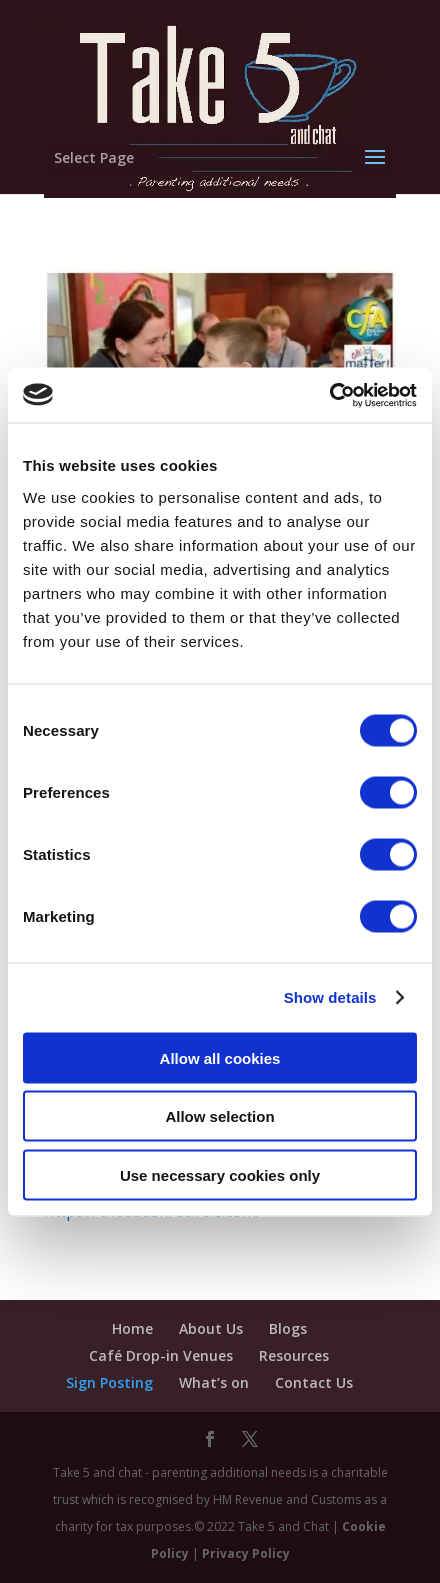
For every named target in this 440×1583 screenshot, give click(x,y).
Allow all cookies (220, 1057)
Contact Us (314, 1382)
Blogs (288, 1328)
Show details (330, 997)
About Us (211, 1328)
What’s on (214, 1382)
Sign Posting (109, 1382)
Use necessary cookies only (220, 1174)
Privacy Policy (246, 1553)
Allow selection (219, 1116)
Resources (294, 1355)
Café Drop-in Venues (161, 1355)
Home (132, 1328)
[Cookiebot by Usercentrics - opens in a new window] (329, 395)
